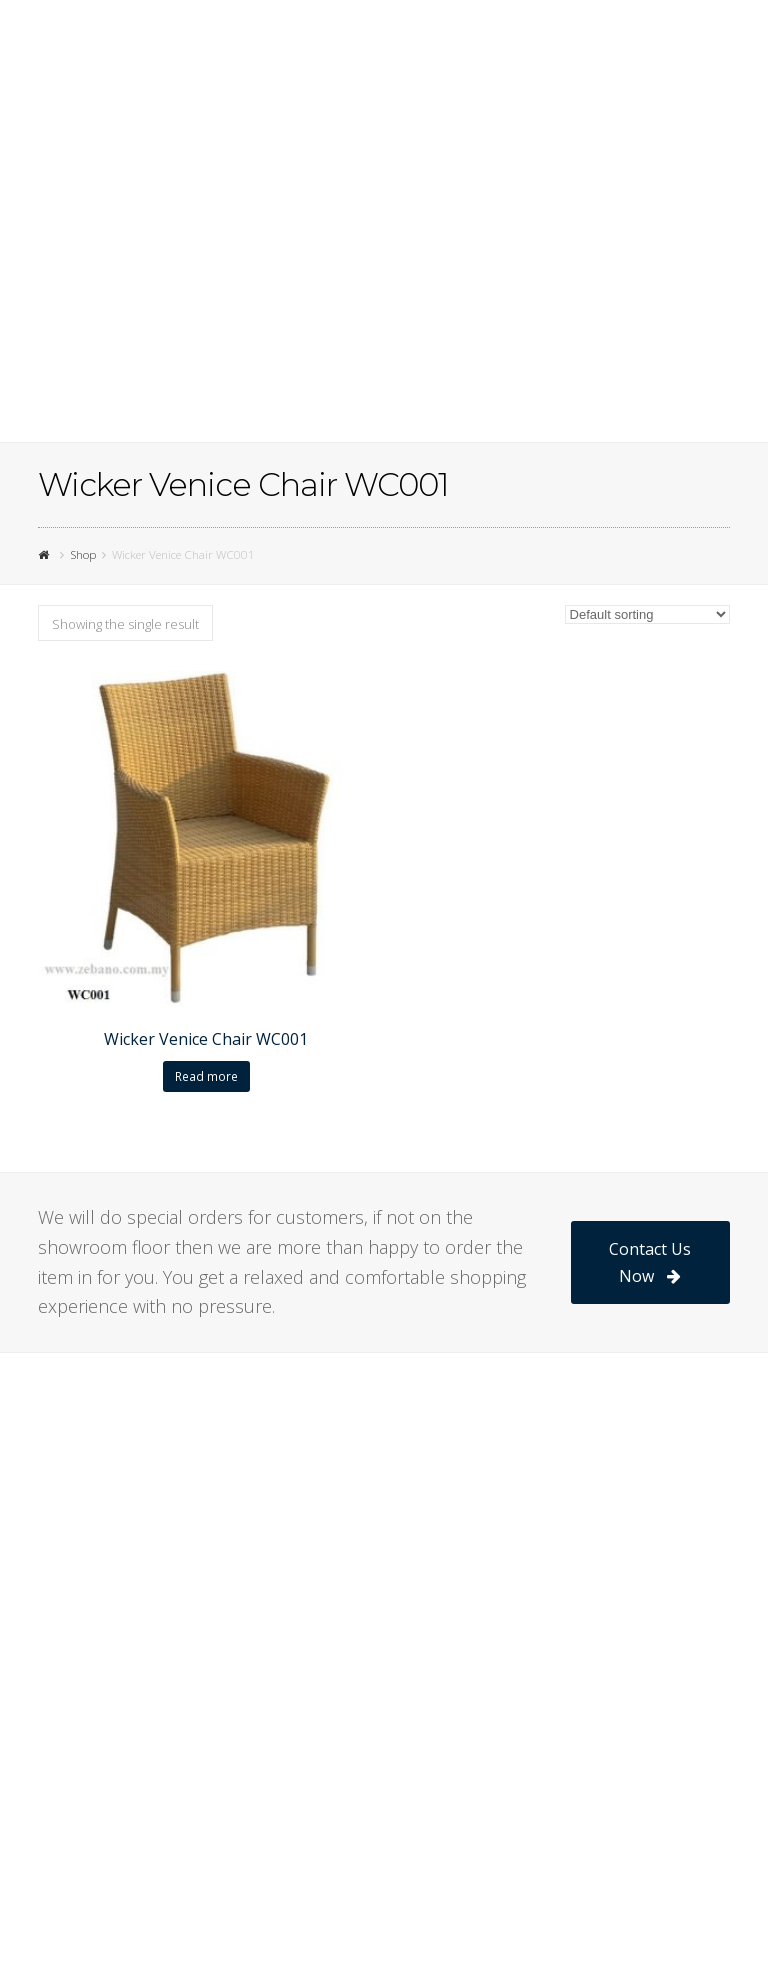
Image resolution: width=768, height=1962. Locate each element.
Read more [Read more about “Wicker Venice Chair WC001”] (206, 1076)
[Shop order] (647, 614)
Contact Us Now (650, 1262)
